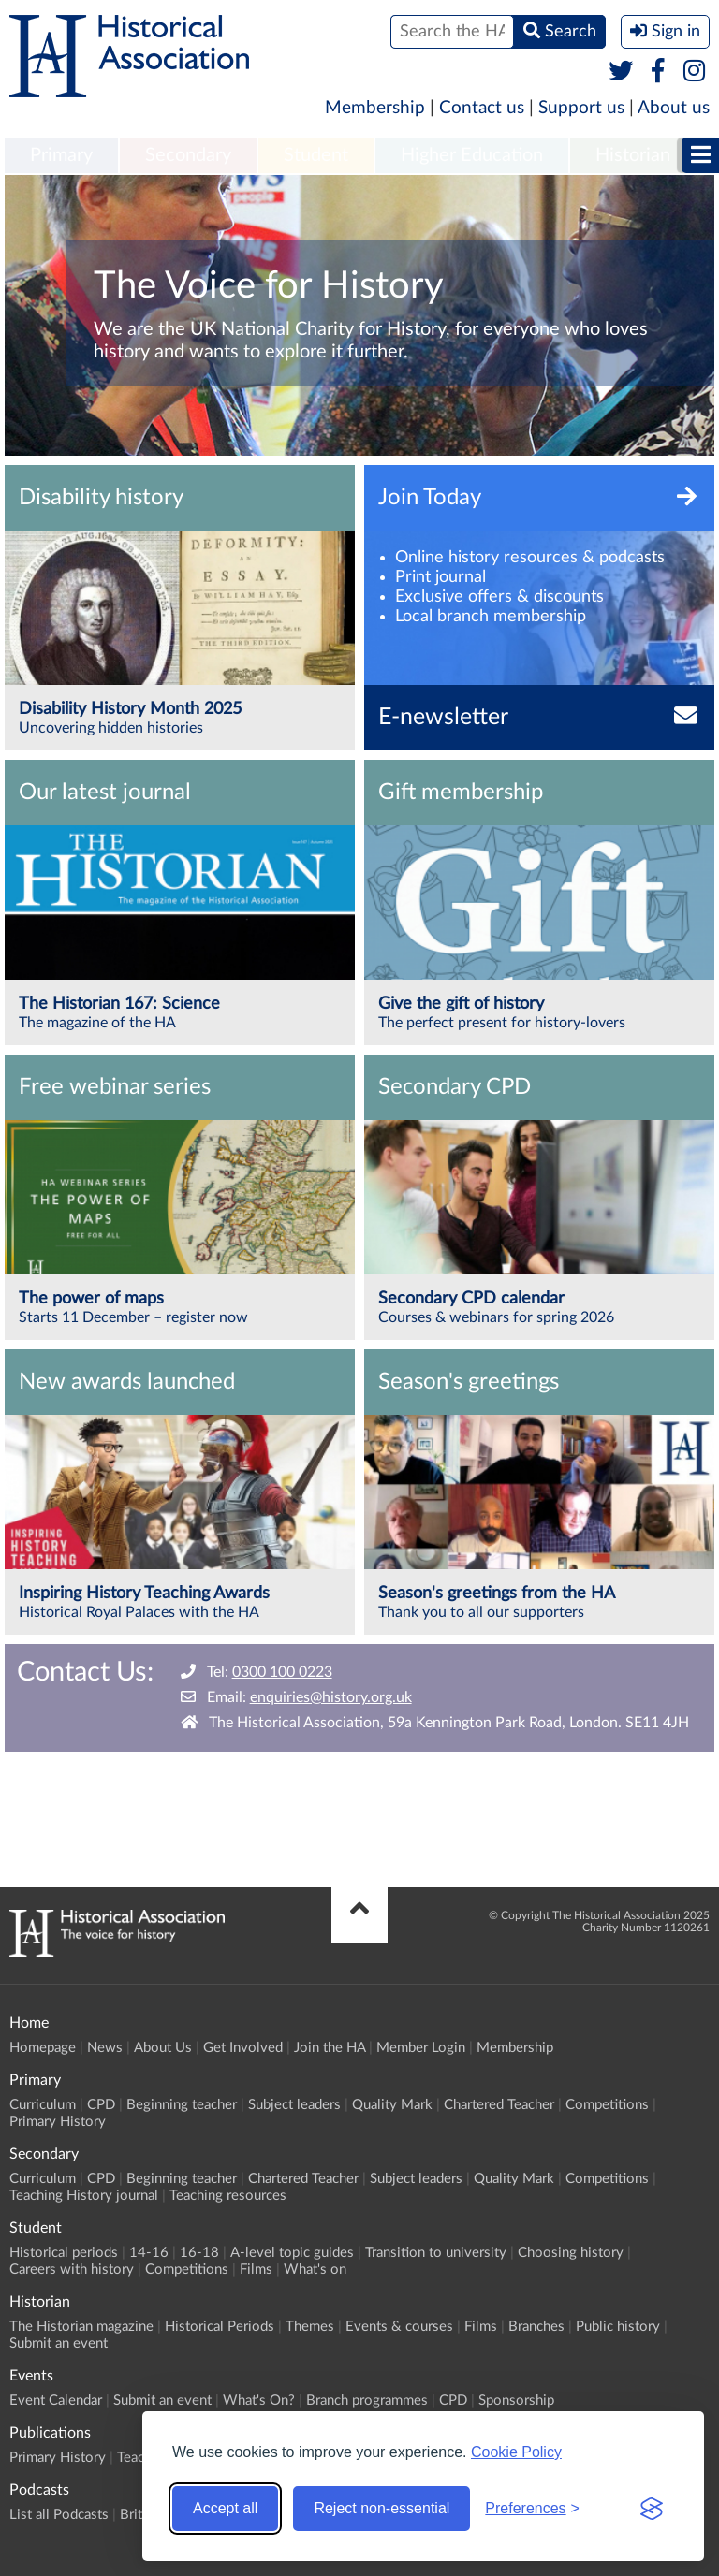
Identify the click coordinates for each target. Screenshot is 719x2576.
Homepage (42, 2048)
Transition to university (435, 2253)
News (105, 2048)
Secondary (188, 155)
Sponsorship (516, 2401)
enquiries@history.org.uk (331, 1697)
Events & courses (399, 2327)
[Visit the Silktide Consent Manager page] (651, 2508)
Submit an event (58, 2343)
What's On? (259, 2401)
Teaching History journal (83, 2196)
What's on (315, 2270)
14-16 (149, 2253)
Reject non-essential (381, 2508)
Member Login (420, 2048)
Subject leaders (294, 2105)
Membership (375, 108)
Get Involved (243, 2048)
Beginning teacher (181, 2105)
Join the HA (329, 2048)
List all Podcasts (59, 2515)
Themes (310, 2327)
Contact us (481, 108)
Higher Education (472, 155)
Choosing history (571, 2253)
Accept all (225, 2508)
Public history (618, 2327)
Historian (632, 155)
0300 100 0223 (282, 1672)
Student (316, 155)
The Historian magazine (81, 2327)
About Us (163, 2048)
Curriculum (42, 2105)
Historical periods (63, 2253)
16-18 (199, 2253)
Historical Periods (219, 2327)
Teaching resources (227, 2196)
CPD (101, 2105)
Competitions (607, 2105)
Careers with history (71, 2270)
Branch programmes (367, 2401)
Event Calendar (55, 2401)
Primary (61, 155)
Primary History (57, 2122)
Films (256, 2270)
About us (674, 108)
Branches (536, 2327)
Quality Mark (392, 2105)
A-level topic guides (292, 2253)
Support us (581, 108)
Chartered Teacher (499, 2105)
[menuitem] (61, 156)
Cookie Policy (516, 2452)
